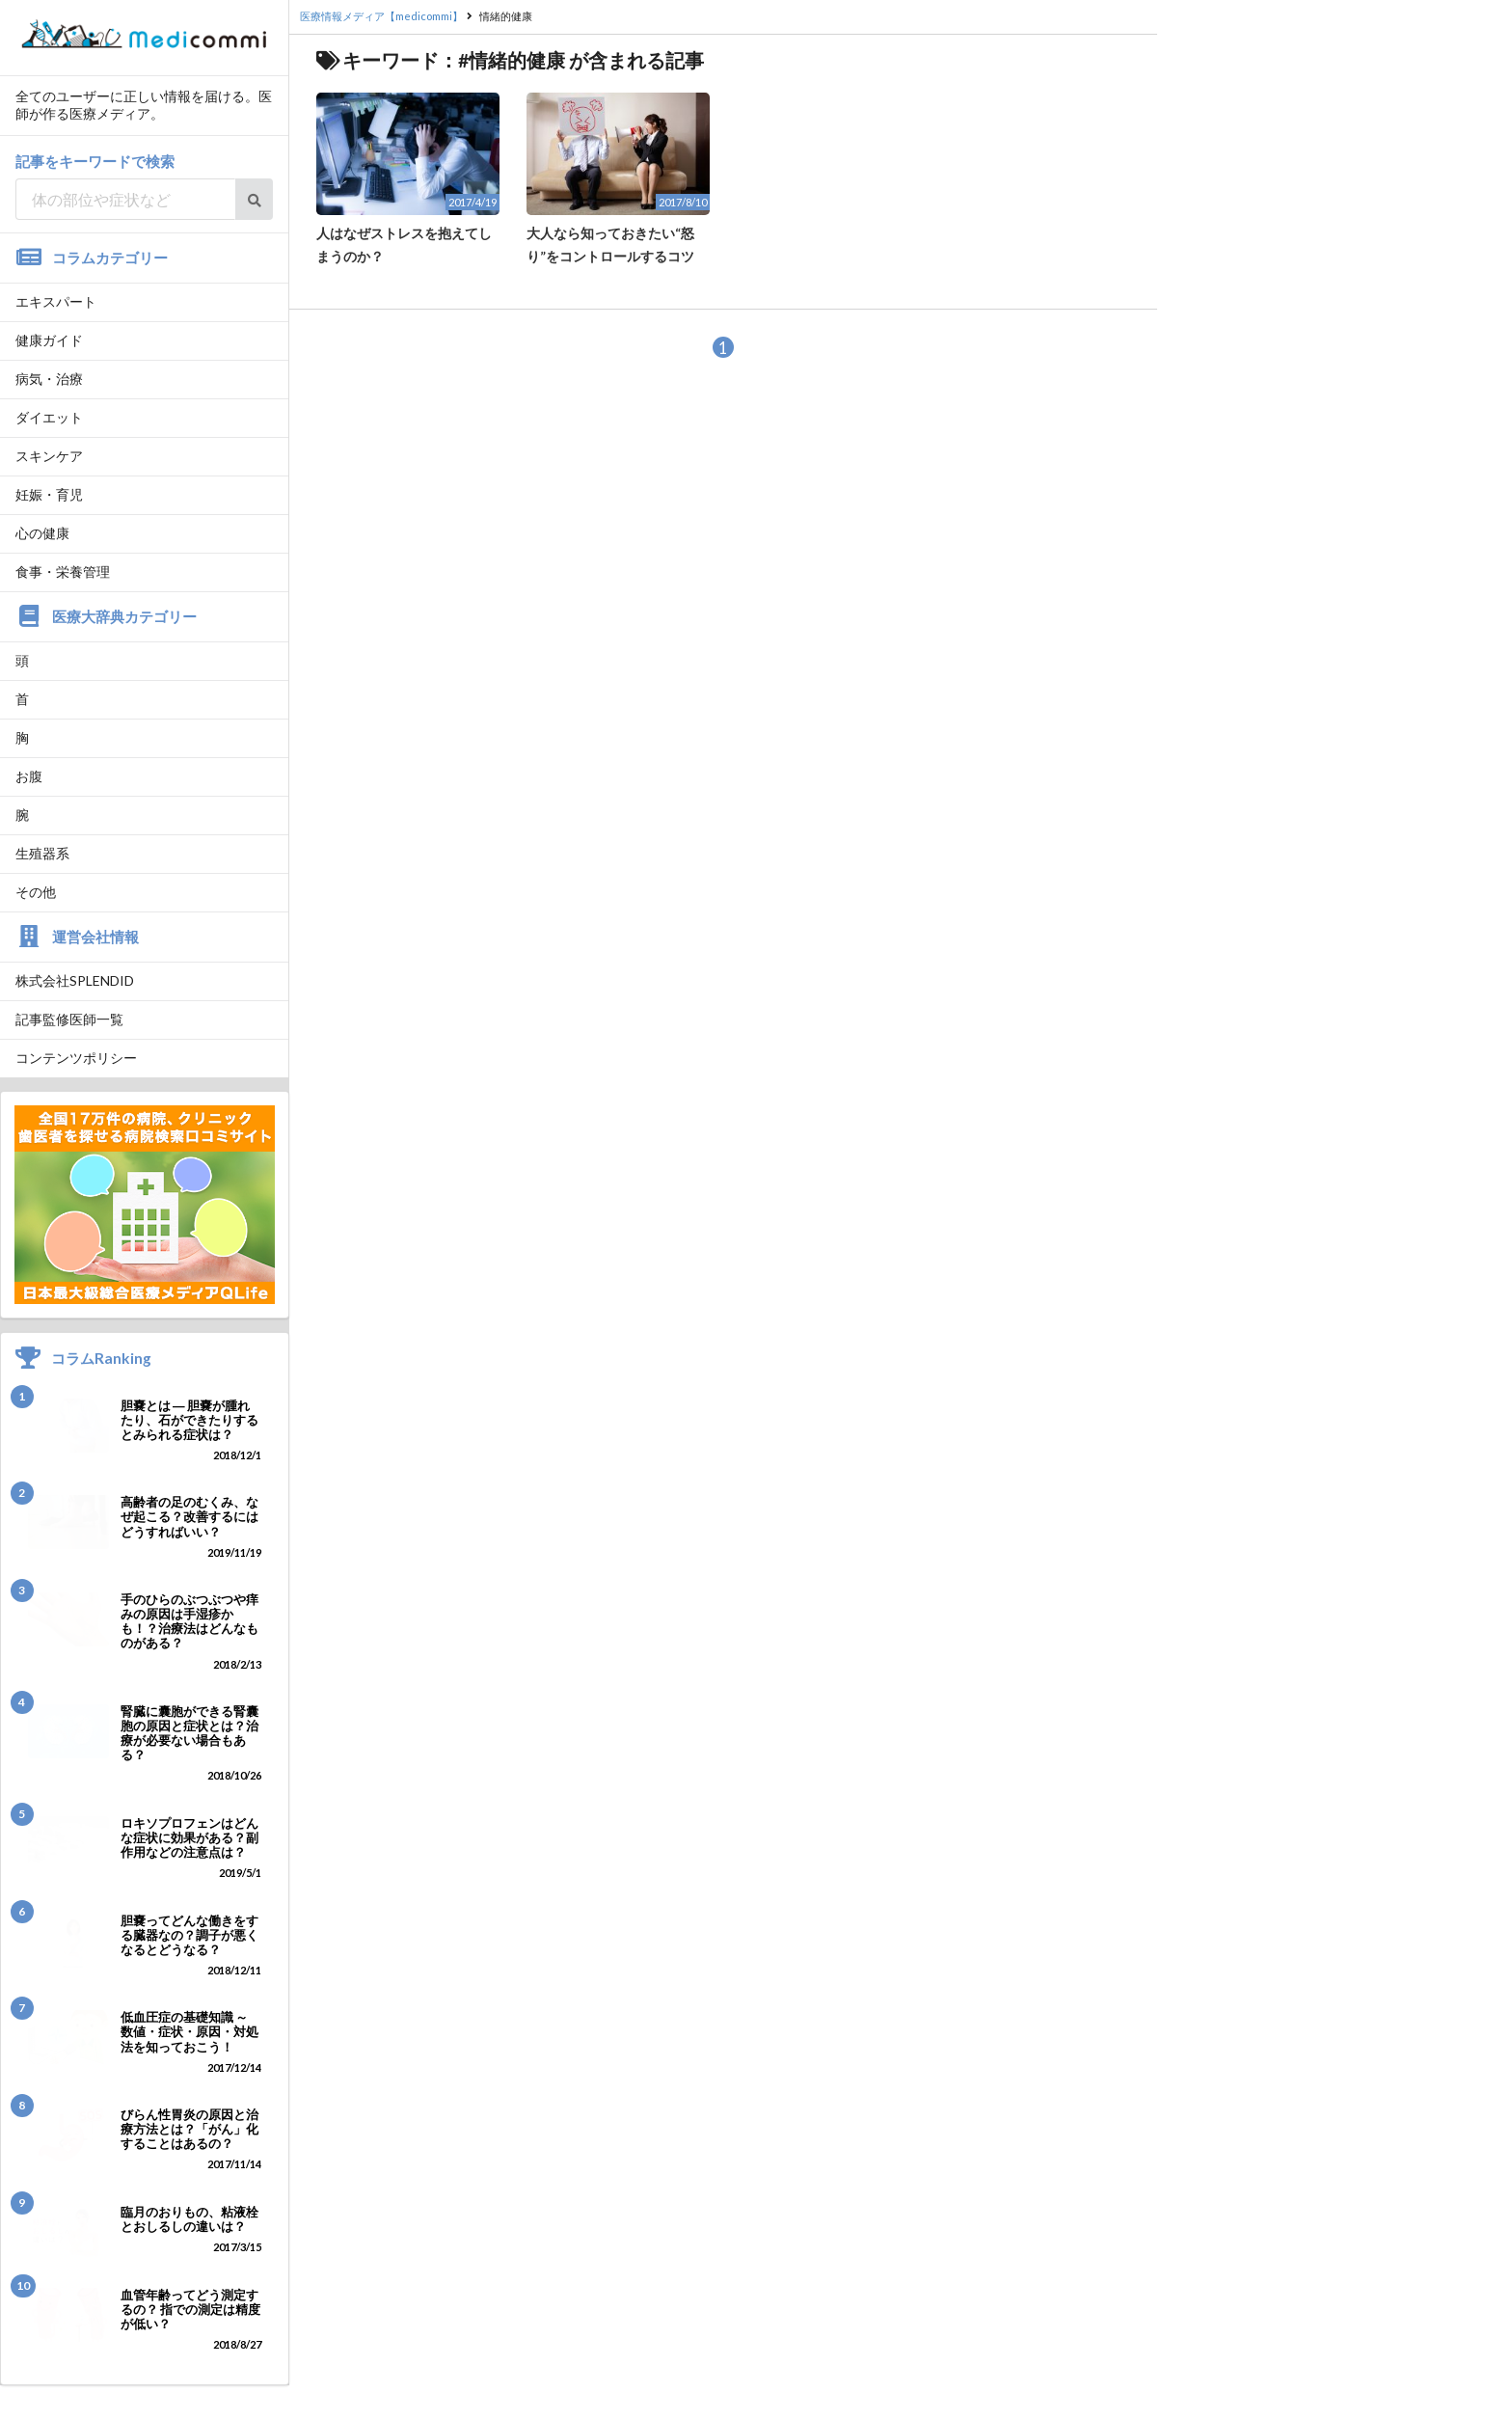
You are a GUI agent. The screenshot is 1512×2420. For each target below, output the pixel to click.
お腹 (28, 776)
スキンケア (49, 456)
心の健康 (42, 533)
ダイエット (49, 417)
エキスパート (55, 301)
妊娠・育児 (49, 494)
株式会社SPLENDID (74, 980)
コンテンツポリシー (76, 1057)
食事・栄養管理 (62, 571)
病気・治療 (49, 378)
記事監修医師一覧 (69, 1019)
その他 (35, 892)
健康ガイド (49, 340)
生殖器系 (42, 853)
